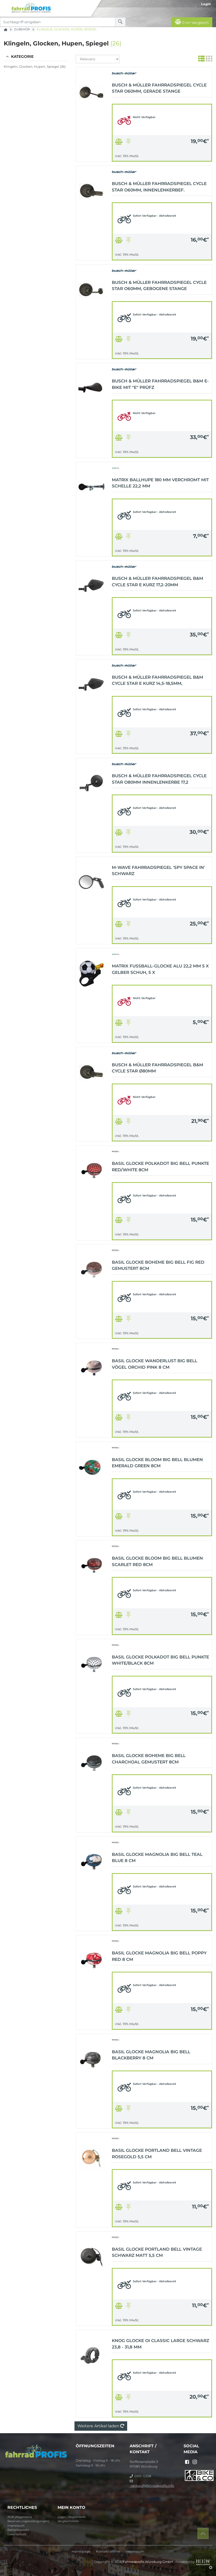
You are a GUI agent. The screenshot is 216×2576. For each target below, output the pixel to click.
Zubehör (22, 29)
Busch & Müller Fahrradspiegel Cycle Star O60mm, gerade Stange (159, 88)
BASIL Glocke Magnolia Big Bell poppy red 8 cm (159, 1956)
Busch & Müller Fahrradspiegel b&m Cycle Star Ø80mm (157, 1068)
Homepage (81, 2551)
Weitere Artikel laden (100, 2426)
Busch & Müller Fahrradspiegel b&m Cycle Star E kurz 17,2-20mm (157, 581)
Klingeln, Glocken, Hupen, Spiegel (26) (35, 66)
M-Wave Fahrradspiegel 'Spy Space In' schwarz (158, 870)
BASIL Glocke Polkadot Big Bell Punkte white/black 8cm (160, 1660)
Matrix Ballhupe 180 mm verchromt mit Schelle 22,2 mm (160, 483)
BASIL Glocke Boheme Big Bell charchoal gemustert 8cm (149, 1758)
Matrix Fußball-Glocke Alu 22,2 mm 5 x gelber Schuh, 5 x (160, 969)
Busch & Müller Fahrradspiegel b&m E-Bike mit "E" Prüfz (160, 384)
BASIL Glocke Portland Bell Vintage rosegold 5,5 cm (157, 2153)
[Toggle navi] (5, 5)
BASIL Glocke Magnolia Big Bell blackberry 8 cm (151, 2055)
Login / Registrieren (72, 2517)
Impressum (15, 2525)
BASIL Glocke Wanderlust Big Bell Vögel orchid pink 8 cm (154, 1364)
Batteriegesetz (18, 2530)
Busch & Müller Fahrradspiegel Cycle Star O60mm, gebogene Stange (159, 285)
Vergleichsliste (68, 2521)
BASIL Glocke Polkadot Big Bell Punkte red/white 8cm (160, 1166)
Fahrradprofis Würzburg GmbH (148, 2562)
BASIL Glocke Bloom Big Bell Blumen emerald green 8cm (157, 1462)
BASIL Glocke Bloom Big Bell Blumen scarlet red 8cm (157, 1561)
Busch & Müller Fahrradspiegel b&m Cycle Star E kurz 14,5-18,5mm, (157, 680)
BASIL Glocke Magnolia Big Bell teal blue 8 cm (157, 1857)
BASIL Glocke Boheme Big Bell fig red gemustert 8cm (158, 1265)
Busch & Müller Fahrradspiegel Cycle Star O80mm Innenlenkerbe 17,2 (159, 779)
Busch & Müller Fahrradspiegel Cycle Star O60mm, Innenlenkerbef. (159, 186)
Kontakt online (108, 2551)
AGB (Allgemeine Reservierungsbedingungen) (28, 2519)
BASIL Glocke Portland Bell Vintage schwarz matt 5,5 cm (157, 2252)
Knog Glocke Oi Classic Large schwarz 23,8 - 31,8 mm (160, 2343)
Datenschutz (16, 2534)
